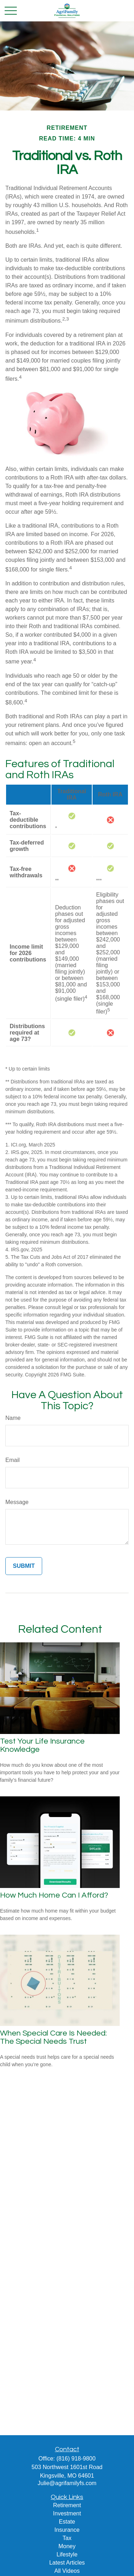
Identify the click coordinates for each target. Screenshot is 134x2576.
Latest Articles (67, 2563)
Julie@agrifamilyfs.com (67, 2483)
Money (66, 2546)
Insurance (66, 2530)
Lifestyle (67, 2554)
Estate (67, 2522)
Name (13, 1418)
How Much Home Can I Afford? (54, 1895)
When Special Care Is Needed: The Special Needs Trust (53, 2037)
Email (12, 1460)
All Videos (67, 2571)
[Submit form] (23, 1566)
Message (17, 1502)
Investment (67, 2513)
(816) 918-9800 (75, 2459)
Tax (67, 2538)
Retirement (67, 2505)
